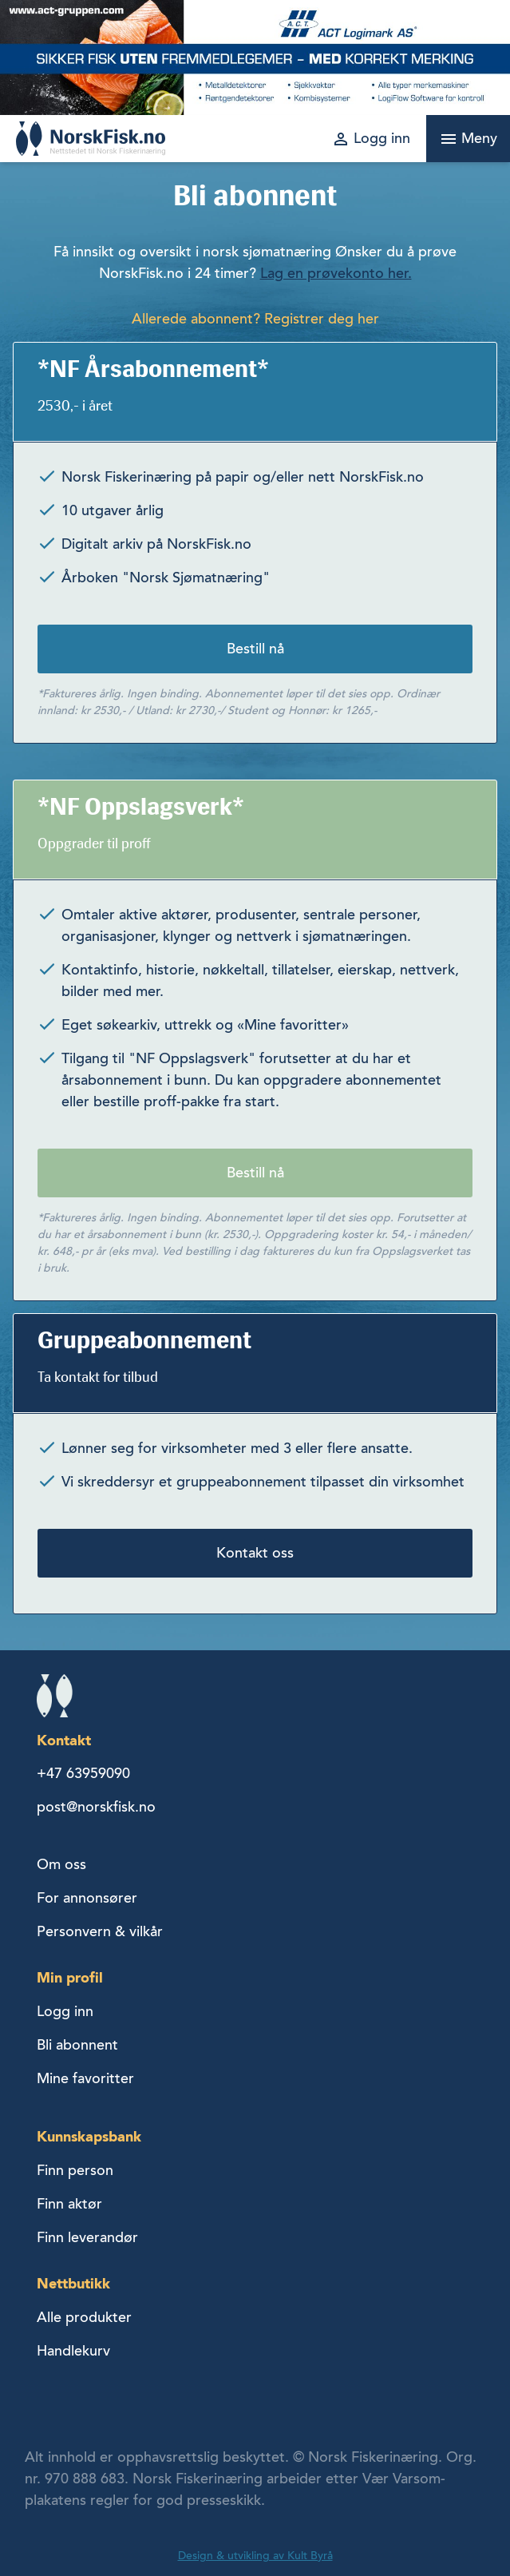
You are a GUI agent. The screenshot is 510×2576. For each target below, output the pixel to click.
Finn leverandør (87, 2237)
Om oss (61, 1864)
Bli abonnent (77, 2045)
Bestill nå (255, 648)
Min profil (70, 1977)
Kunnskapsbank (89, 2136)
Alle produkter (84, 2317)
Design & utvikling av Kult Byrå (255, 2555)
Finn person (75, 2170)
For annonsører (87, 1898)
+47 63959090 (83, 1773)
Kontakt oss (255, 1553)
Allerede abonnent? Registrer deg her (255, 318)
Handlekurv (73, 2351)
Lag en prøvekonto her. (336, 273)
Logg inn (65, 2011)
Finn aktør (69, 2204)
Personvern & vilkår (100, 1931)
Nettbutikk (73, 2283)
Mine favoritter (85, 2078)
